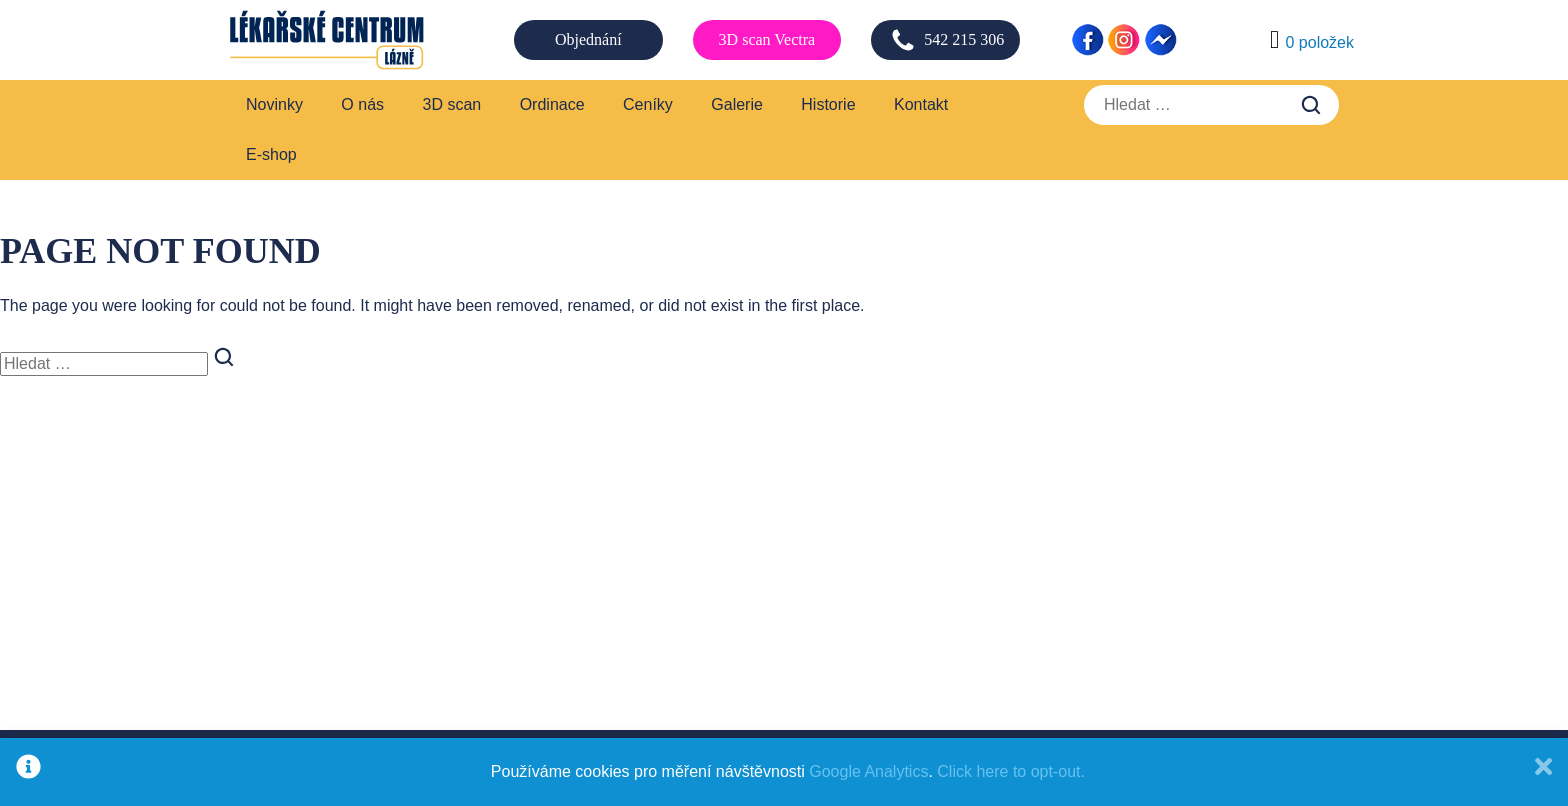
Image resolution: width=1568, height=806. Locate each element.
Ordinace (552, 104)
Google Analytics (868, 771)
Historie (828, 104)
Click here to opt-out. (1011, 771)
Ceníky (648, 104)
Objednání (588, 39)
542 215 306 (947, 40)
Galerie (737, 104)
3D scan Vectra (767, 39)
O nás (362, 104)
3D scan (452, 104)
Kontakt (921, 104)
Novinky (274, 104)
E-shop (271, 154)
